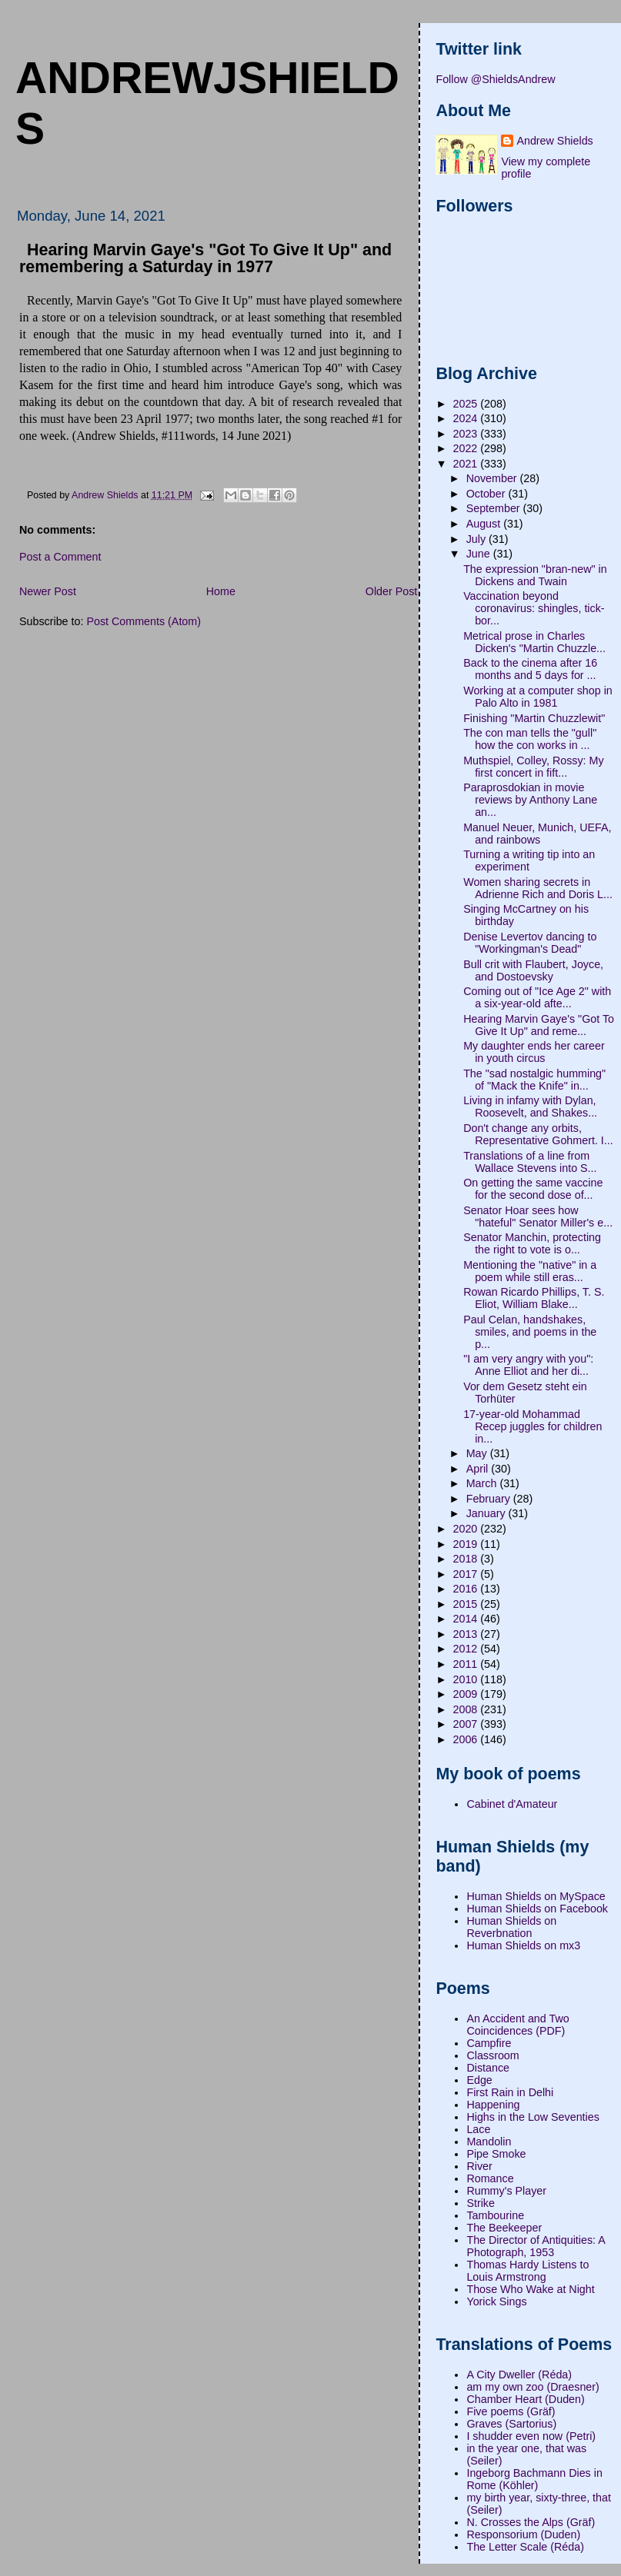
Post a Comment (60, 557)
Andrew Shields (554, 141)
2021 (467, 464)
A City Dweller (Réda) (519, 2374)
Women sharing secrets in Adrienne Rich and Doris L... (538, 888)
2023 (467, 434)
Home (220, 591)
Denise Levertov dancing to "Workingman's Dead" (529, 942)
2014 (467, 1618)
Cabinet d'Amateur (511, 1804)
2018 (467, 1559)
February (489, 1499)
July (477, 539)
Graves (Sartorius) (511, 2424)
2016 (467, 1589)
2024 (467, 418)
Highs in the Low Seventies (532, 2117)
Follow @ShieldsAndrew (495, 79)
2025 (467, 404)
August (484, 524)
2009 (467, 1694)
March (483, 1483)
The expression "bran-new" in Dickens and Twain (535, 575)
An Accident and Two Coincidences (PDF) (517, 2024)
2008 (467, 1709)
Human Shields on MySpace (535, 1896)
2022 (467, 448)
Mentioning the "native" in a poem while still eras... (529, 1271)
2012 (467, 1648)
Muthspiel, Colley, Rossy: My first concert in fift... (533, 766)
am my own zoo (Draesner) (532, 2387)
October (487, 494)
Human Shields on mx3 (523, 1945)
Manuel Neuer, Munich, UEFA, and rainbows (537, 833)
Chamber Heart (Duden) (525, 2399)
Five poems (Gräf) (510, 2411)
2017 (467, 1574)
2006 (467, 1739)
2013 (467, 1634)
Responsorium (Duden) (523, 2534)
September (494, 508)
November (493, 478)
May (478, 1453)
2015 (467, 1604)
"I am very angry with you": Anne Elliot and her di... (528, 1365)
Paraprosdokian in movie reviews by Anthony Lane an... (530, 799)
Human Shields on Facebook (537, 1908)
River (479, 2166)
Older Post (392, 591)
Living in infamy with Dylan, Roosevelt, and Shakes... (530, 1106)
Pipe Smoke (496, 2154)
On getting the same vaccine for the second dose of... (533, 1189)
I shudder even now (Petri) (531, 2436)
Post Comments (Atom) (143, 621)
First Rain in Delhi (509, 2092)
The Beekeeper (504, 2228)
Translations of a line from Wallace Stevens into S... (529, 1162)
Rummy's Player (506, 2191)
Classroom (492, 2055)
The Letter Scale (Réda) (525, 2547)
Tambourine (495, 2215)
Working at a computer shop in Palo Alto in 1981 (538, 696)
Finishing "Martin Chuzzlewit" (534, 718)
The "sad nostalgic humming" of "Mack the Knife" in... (534, 1079)
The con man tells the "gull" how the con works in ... (529, 739)
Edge (479, 2080)
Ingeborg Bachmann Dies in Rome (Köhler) (534, 2479)
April (479, 1469)
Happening (492, 2104)
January (487, 1513)
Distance (487, 2068)
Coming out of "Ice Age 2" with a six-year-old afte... (537, 997)
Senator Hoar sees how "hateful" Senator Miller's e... (538, 1216)
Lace (478, 2129)
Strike (480, 2203)
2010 (467, 1679)
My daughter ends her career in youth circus (534, 1052)
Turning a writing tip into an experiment (529, 860)
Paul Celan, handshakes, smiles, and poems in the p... (529, 1331)
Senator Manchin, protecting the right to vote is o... (532, 1243)
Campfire (488, 2043)
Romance (489, 2178)
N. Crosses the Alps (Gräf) (530, 2522)
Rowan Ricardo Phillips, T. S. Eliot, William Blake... (533, 1298)
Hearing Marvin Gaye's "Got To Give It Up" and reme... (538, 1025)
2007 (467, 1724)
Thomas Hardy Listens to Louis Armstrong (527, 2270)
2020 (467, 1529)
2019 (467, 1544)
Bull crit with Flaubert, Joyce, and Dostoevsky (533, 970)
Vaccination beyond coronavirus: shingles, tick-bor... (533, 608)
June (479, 553)
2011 (467, 1664)
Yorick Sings (496, 2301)
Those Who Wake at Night (530, 2289)
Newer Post (47, 591)
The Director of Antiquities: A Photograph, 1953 (535, 2246)
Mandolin (488, 2141)
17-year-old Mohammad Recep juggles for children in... (532, 1426)
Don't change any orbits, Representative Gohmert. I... (538, 1134)
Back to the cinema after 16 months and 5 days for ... (530, 669)
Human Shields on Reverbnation (511, 1927)
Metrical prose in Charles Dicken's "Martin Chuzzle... (534, 642)
